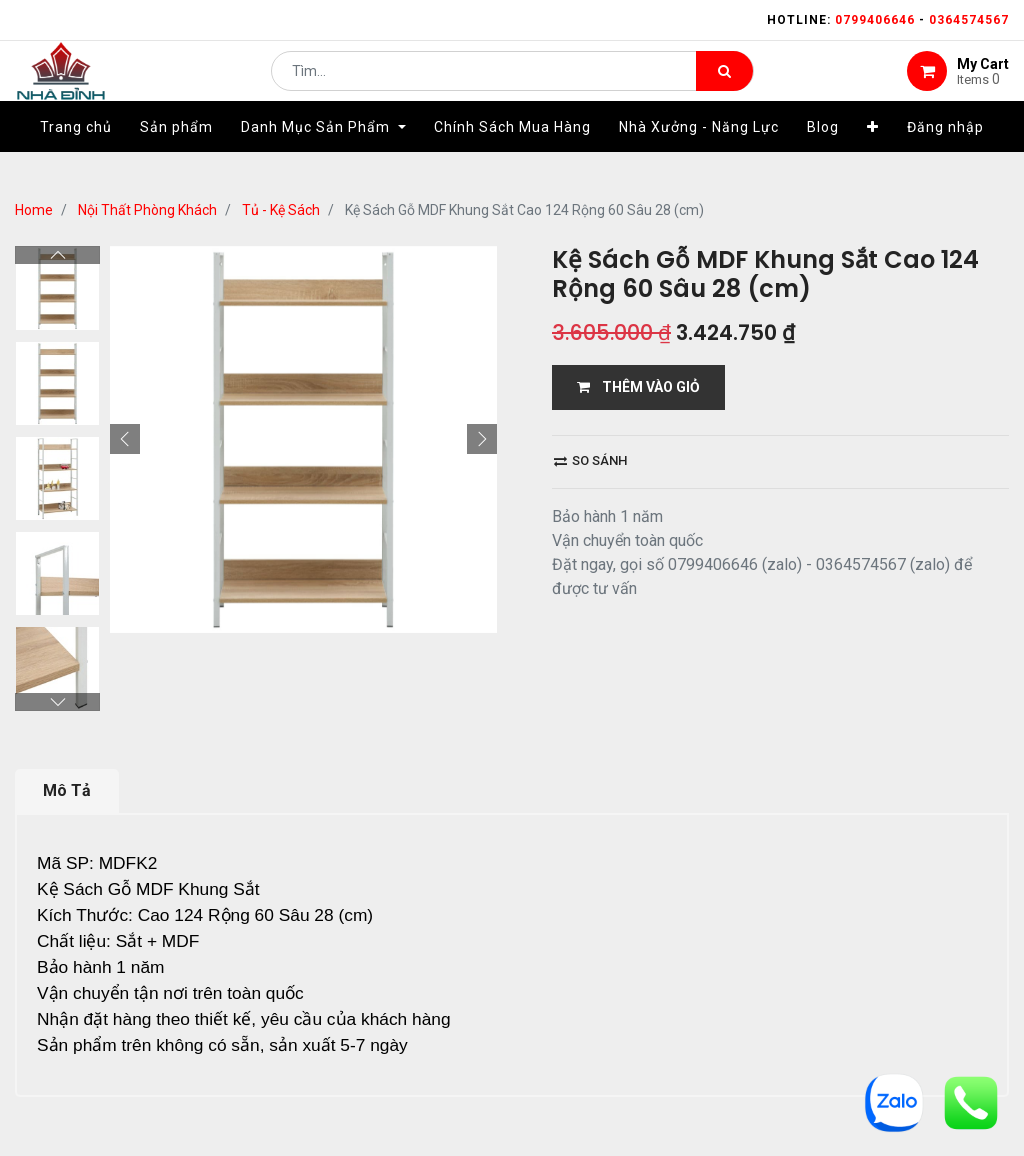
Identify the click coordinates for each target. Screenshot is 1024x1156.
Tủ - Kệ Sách (281, 210)
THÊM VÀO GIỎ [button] (638, 387)
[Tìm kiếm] (724, 86)
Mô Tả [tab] (67, 702)
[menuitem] (76, 157)
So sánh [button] (590, 460)
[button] (873, 157)
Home (34, 210)
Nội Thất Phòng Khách (147, 210)
